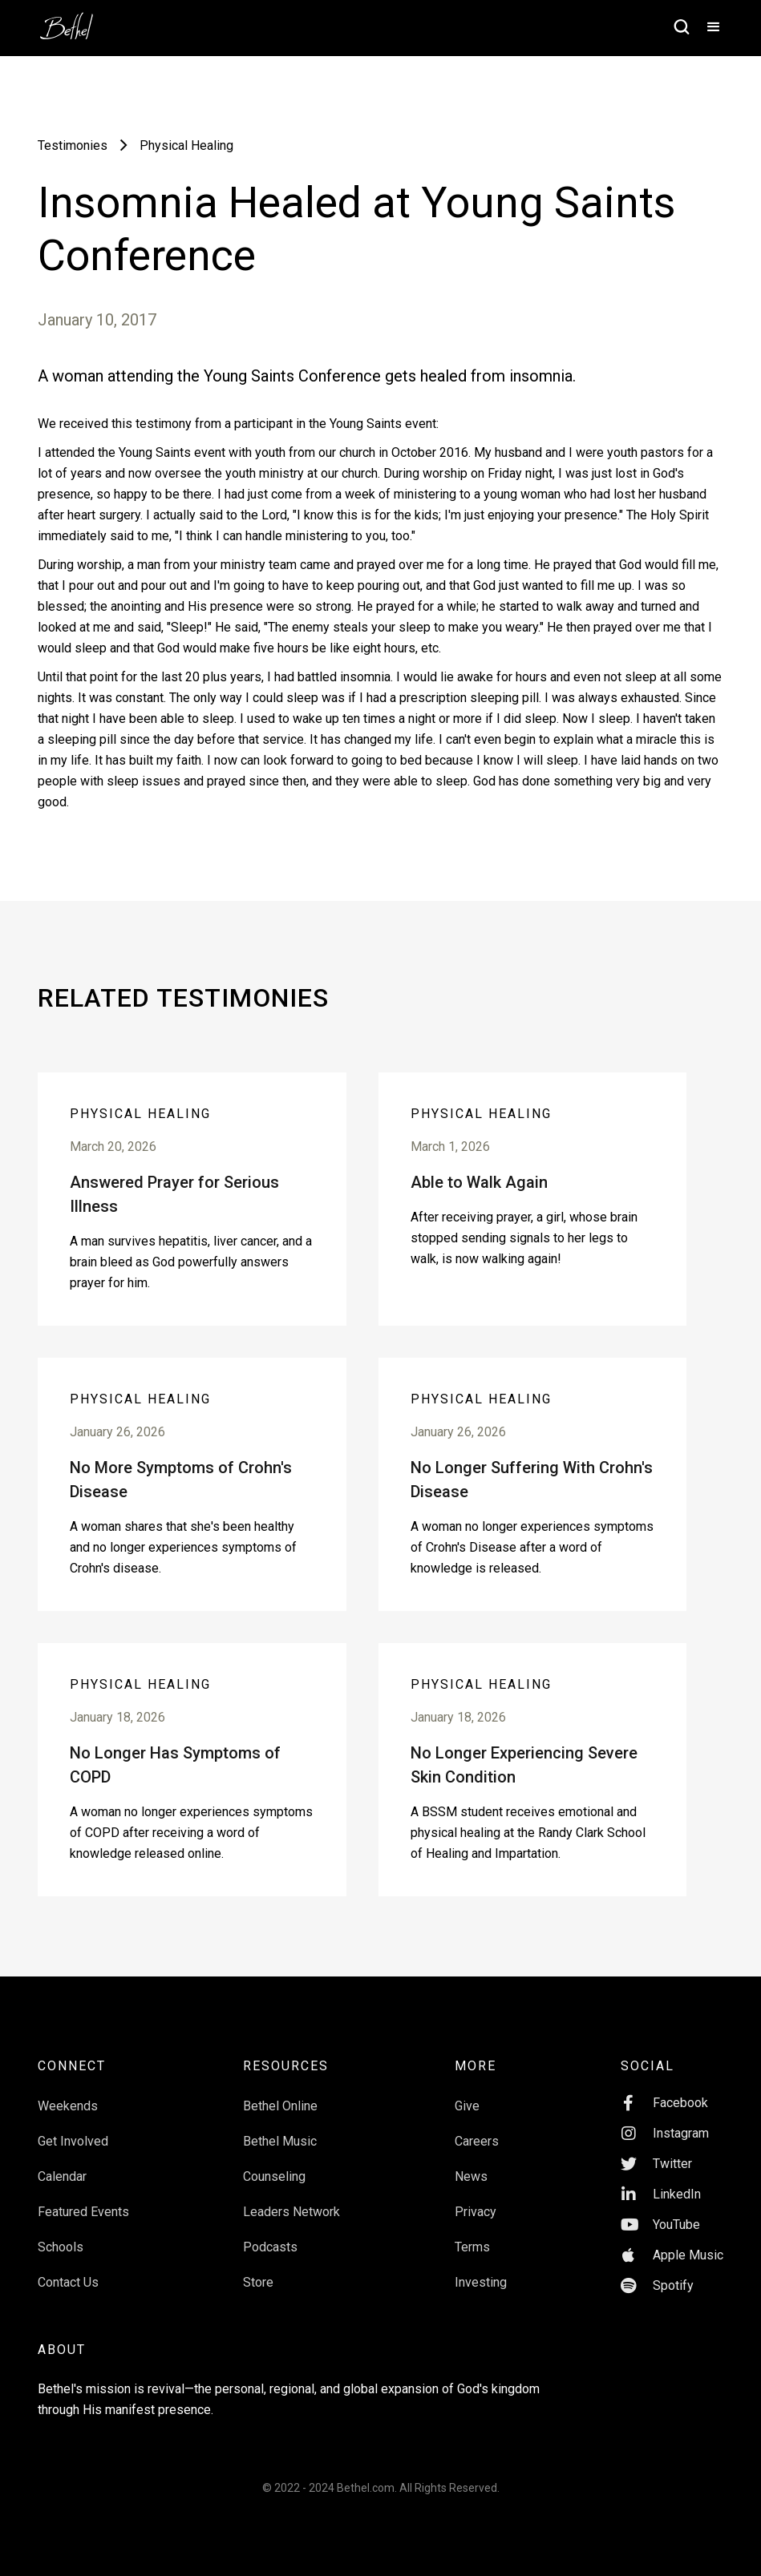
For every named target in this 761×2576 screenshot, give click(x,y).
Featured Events (83, 2211)
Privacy (475, 2211)
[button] (706, 28)
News (471, 2176)
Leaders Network (291, 2211)
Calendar (62, 2176)
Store (258, 2282)
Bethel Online (280, 2106)
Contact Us (68, 2282)
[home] (74, 21)
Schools (60, 2247)
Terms (472, 2247)
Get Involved (73, 2141)
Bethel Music (280, 2141)
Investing (481, 2282)
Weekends (68, 2106)
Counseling (274, 2176)
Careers (477, 2141)
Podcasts (270, 2247)
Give (467, 2106)
